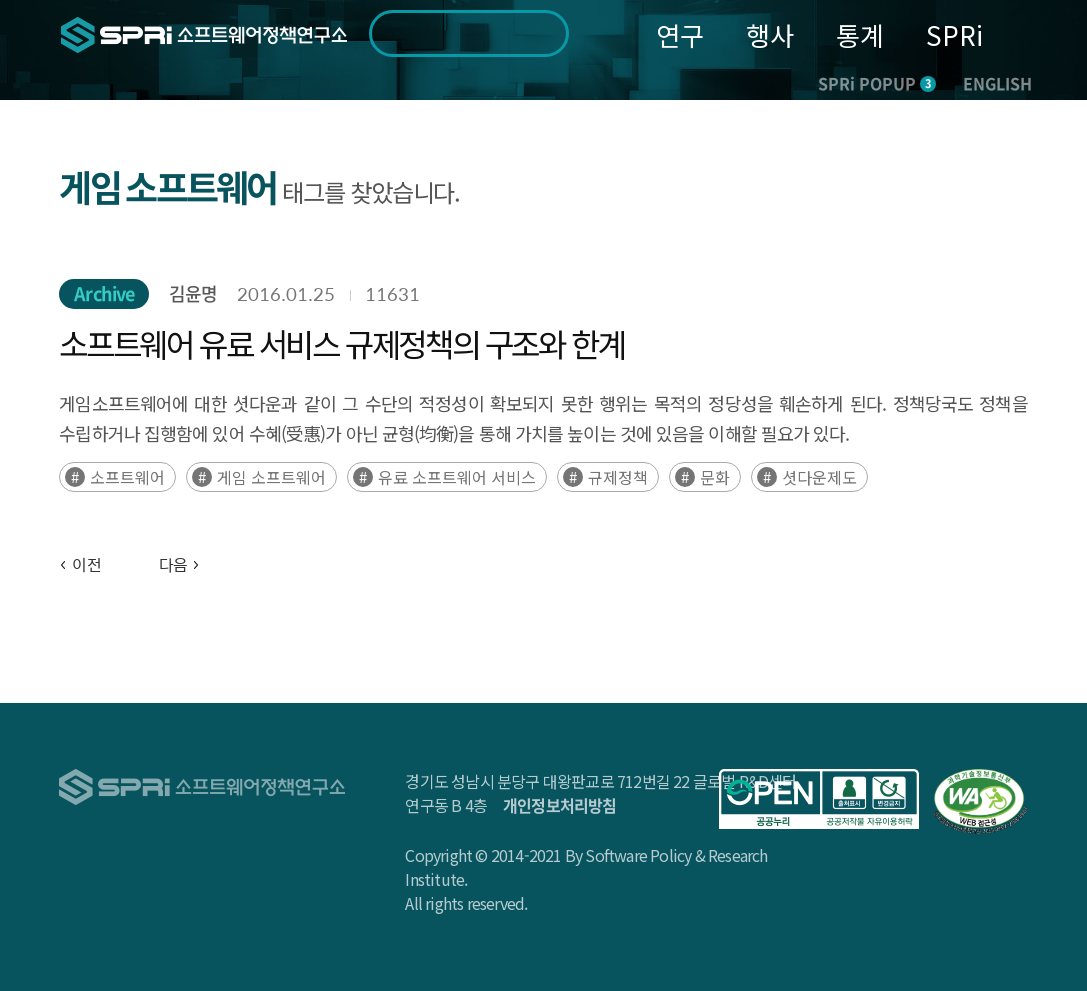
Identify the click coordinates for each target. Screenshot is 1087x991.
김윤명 (193, 293)
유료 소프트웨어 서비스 (457, 477)
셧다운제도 (819, 477)
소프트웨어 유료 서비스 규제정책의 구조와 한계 (341, 343)
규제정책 (618, 477)
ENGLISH (997, 83)
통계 (860, 34)
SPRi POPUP (877, 83)
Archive (104, 293)
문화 (715, 477)
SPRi (954, 34)
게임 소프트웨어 (271, 477)
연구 (680, 34)
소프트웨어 (127, 477)
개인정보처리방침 (560, 805)
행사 (770, 34)
